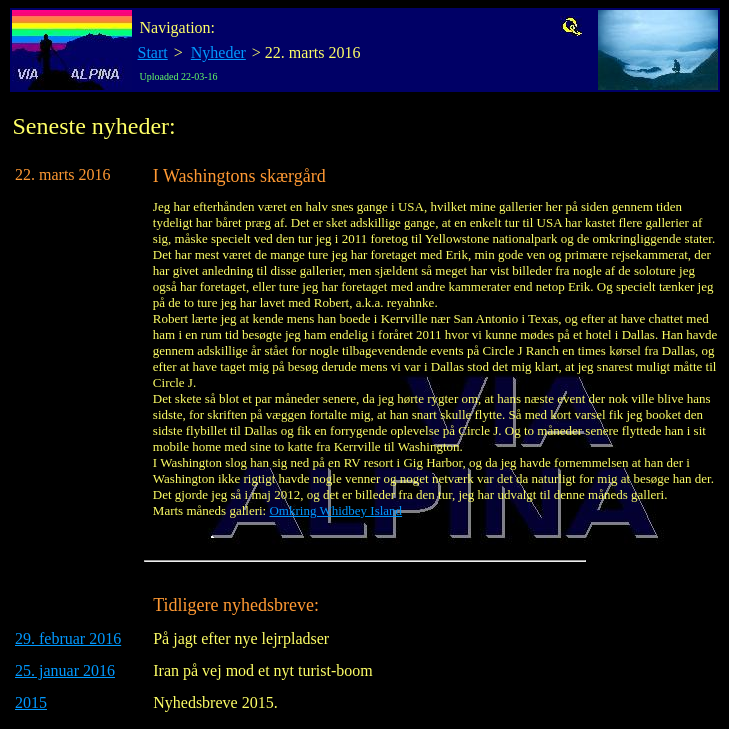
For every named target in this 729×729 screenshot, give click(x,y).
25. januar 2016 (65, 670)
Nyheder (218, 52)
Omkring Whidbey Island (335, 510)
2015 (31, 702)
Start (153, 52)
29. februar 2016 (68, 638)
